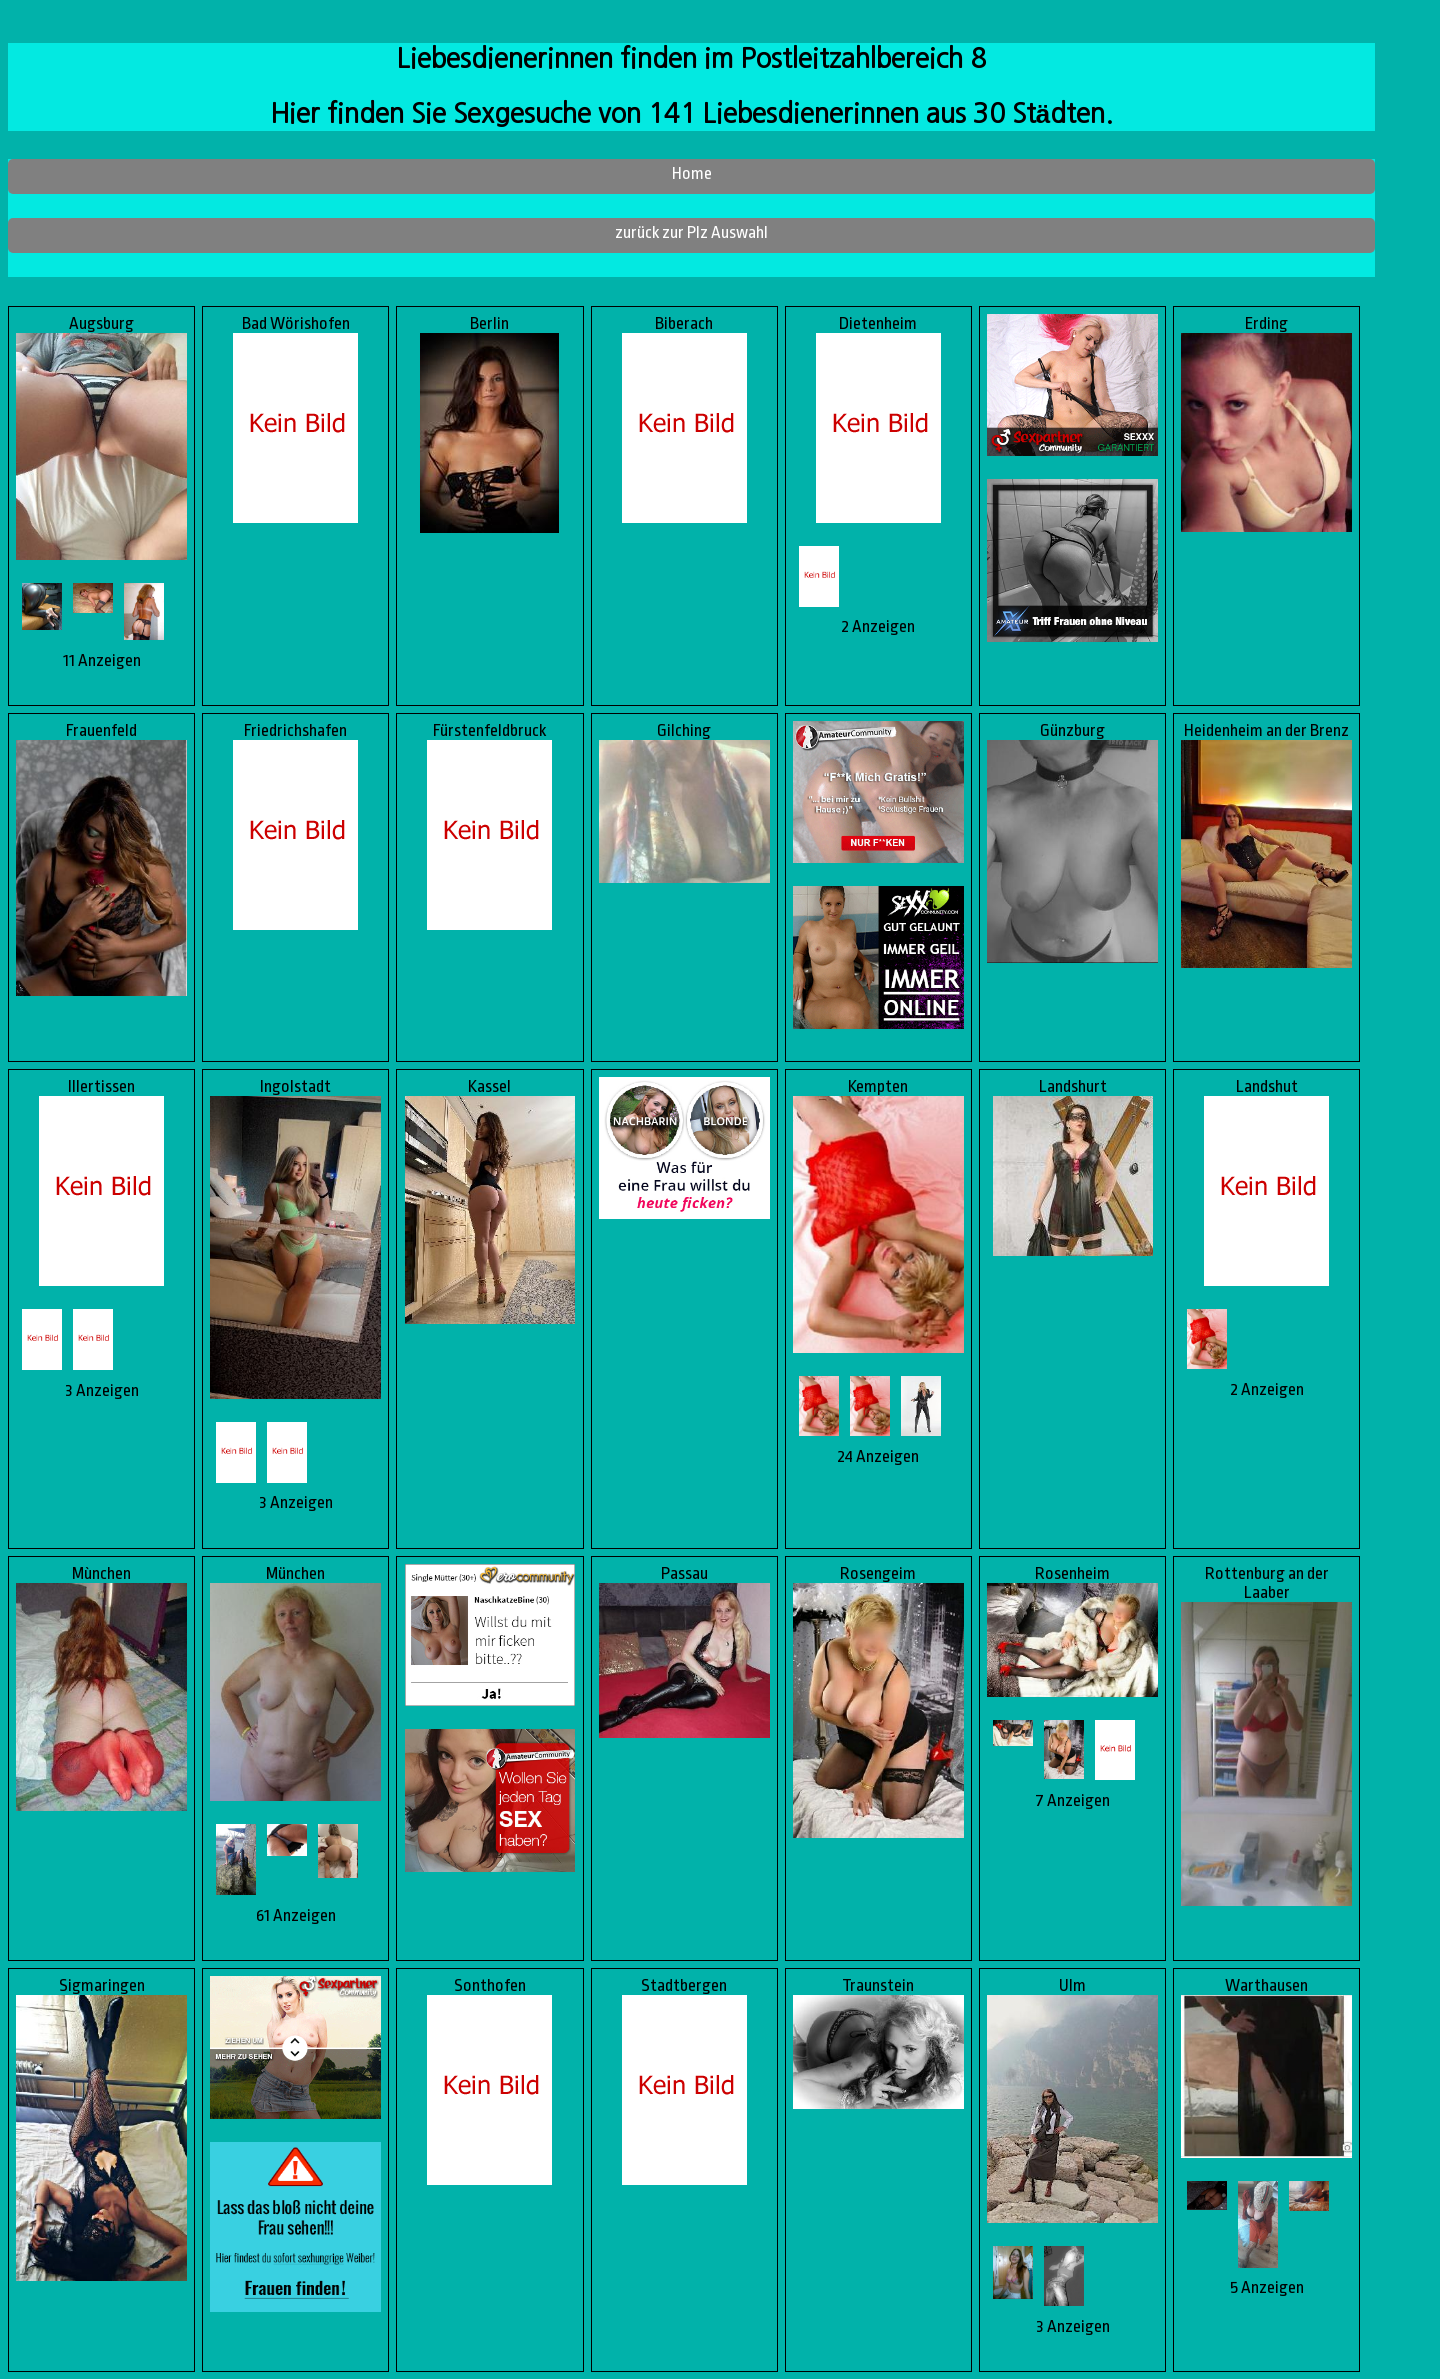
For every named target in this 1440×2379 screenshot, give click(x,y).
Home (692, 173)
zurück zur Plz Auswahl (691, 232)
